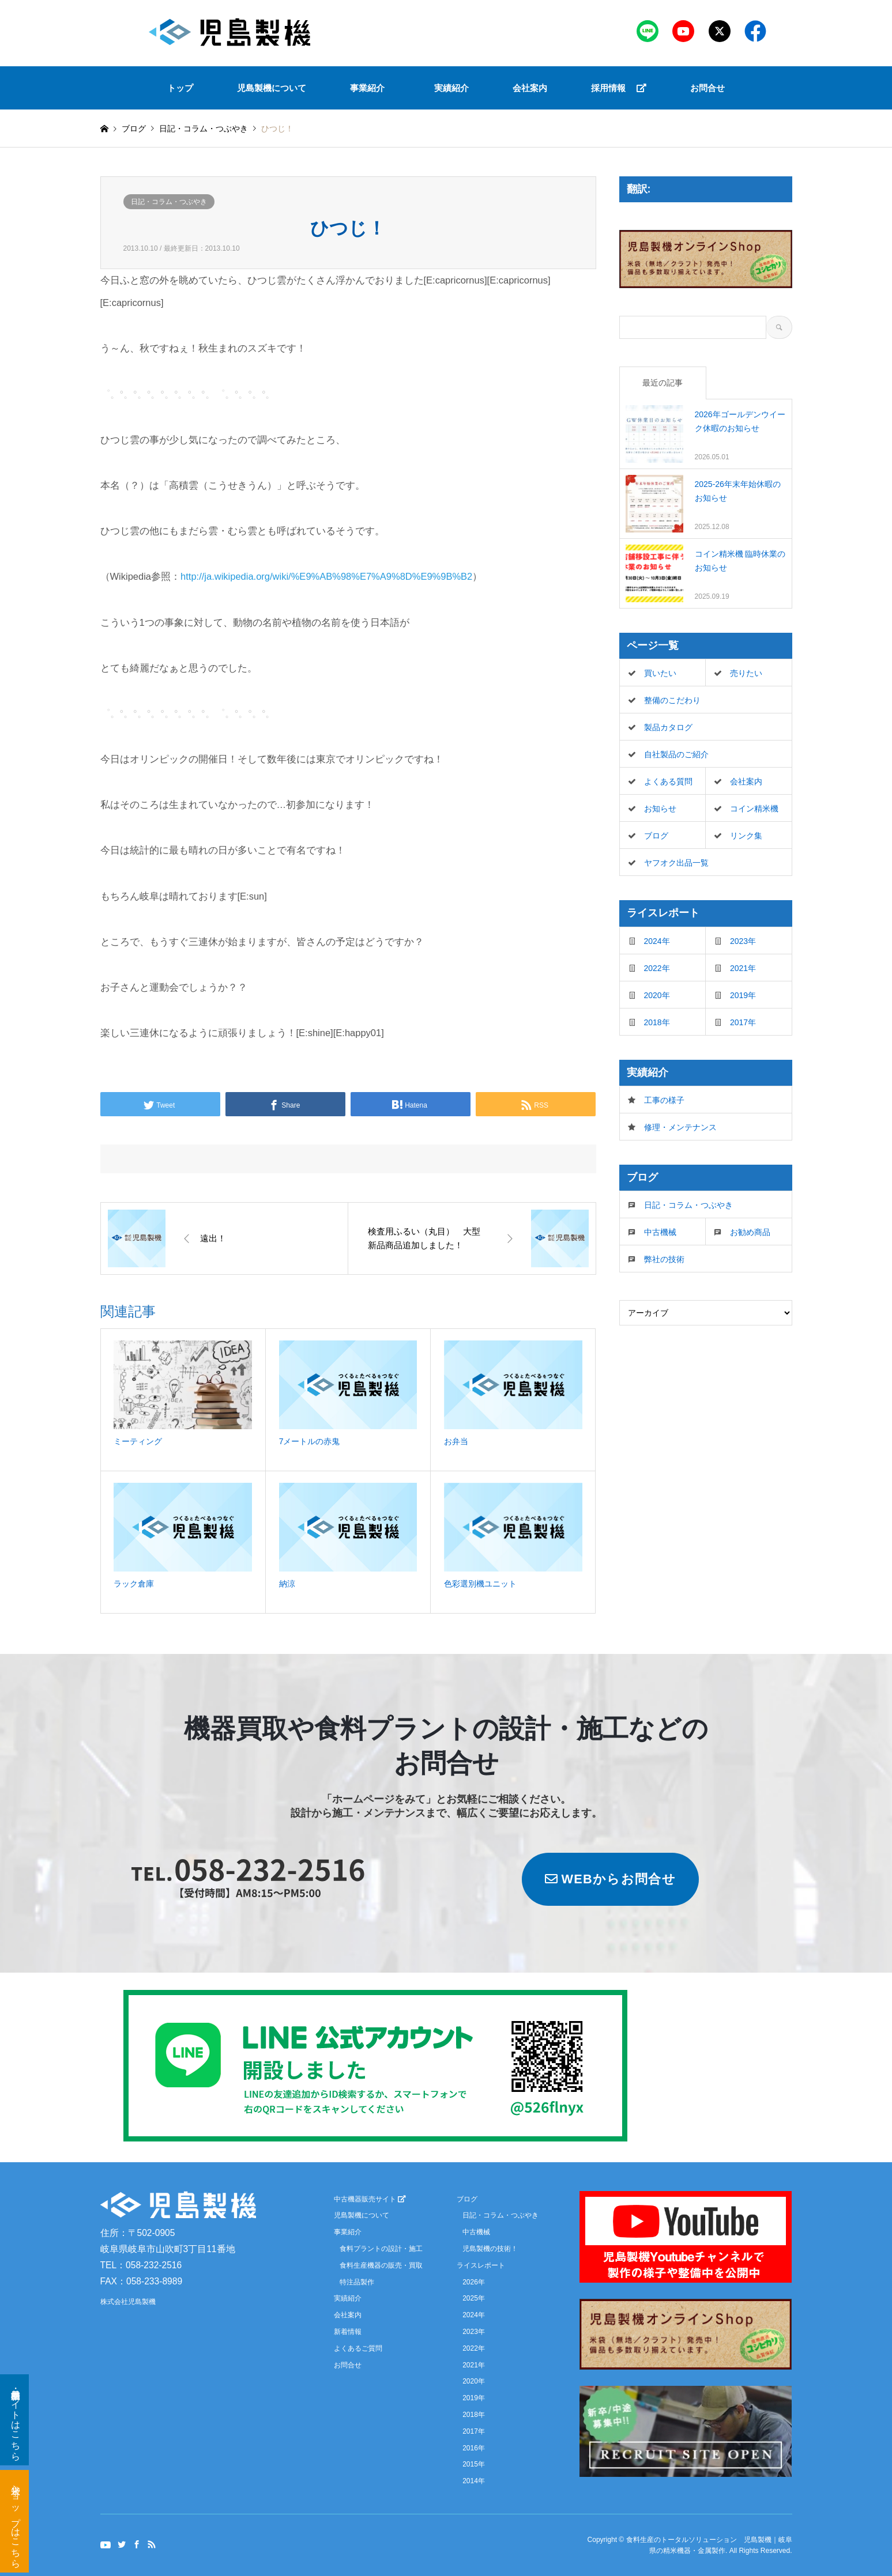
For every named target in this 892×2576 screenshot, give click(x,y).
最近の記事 (662, 382)
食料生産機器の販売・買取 (381, 2265)
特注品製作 (357, 2282)
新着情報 (348, 2332)
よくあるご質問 (358, 2348)
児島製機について (271, 88)
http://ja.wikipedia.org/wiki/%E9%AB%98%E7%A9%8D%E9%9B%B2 (326, 576)
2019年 (743, 995)
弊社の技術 (664, 1259)
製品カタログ (668, 727)
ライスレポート (481, 2265)
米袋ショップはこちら (16, 2521)
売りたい (746, 673)
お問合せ (707, 88)
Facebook (137, 2544)
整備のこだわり (672, 700)
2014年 (473, 2481)
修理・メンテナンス (680, 1127)
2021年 (743, 968)
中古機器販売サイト (370, 2199)
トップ (180, 88)
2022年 (657, 968)
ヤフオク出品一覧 (676, 862)
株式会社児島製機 (128, 2302)
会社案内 (530, 88)
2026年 (473, 2282)
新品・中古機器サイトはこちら (16, 2420)
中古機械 (660, 1232)
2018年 (657, 1022)
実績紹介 (451, 88)
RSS (152, 2544)
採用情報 (618, 88)
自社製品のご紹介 (676, 754)
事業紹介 (367, 88)
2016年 (473, 2448)
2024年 (657, 941)
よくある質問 (668, 781)
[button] (370, 88)
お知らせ (660, 808)
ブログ (134, 128)
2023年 (743, 941)
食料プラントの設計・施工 (381, 2249)
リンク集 (746, 835)
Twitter (122, 2544)
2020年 (657, 995)
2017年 (743, 1022)
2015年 (473, 2464)
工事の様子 (664, 1100)
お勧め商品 (750, 1232)
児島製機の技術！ (490, 2249)
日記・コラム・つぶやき (169, 202)
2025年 (473, 2298)
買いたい (660, 673)
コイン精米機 (754, 808)
